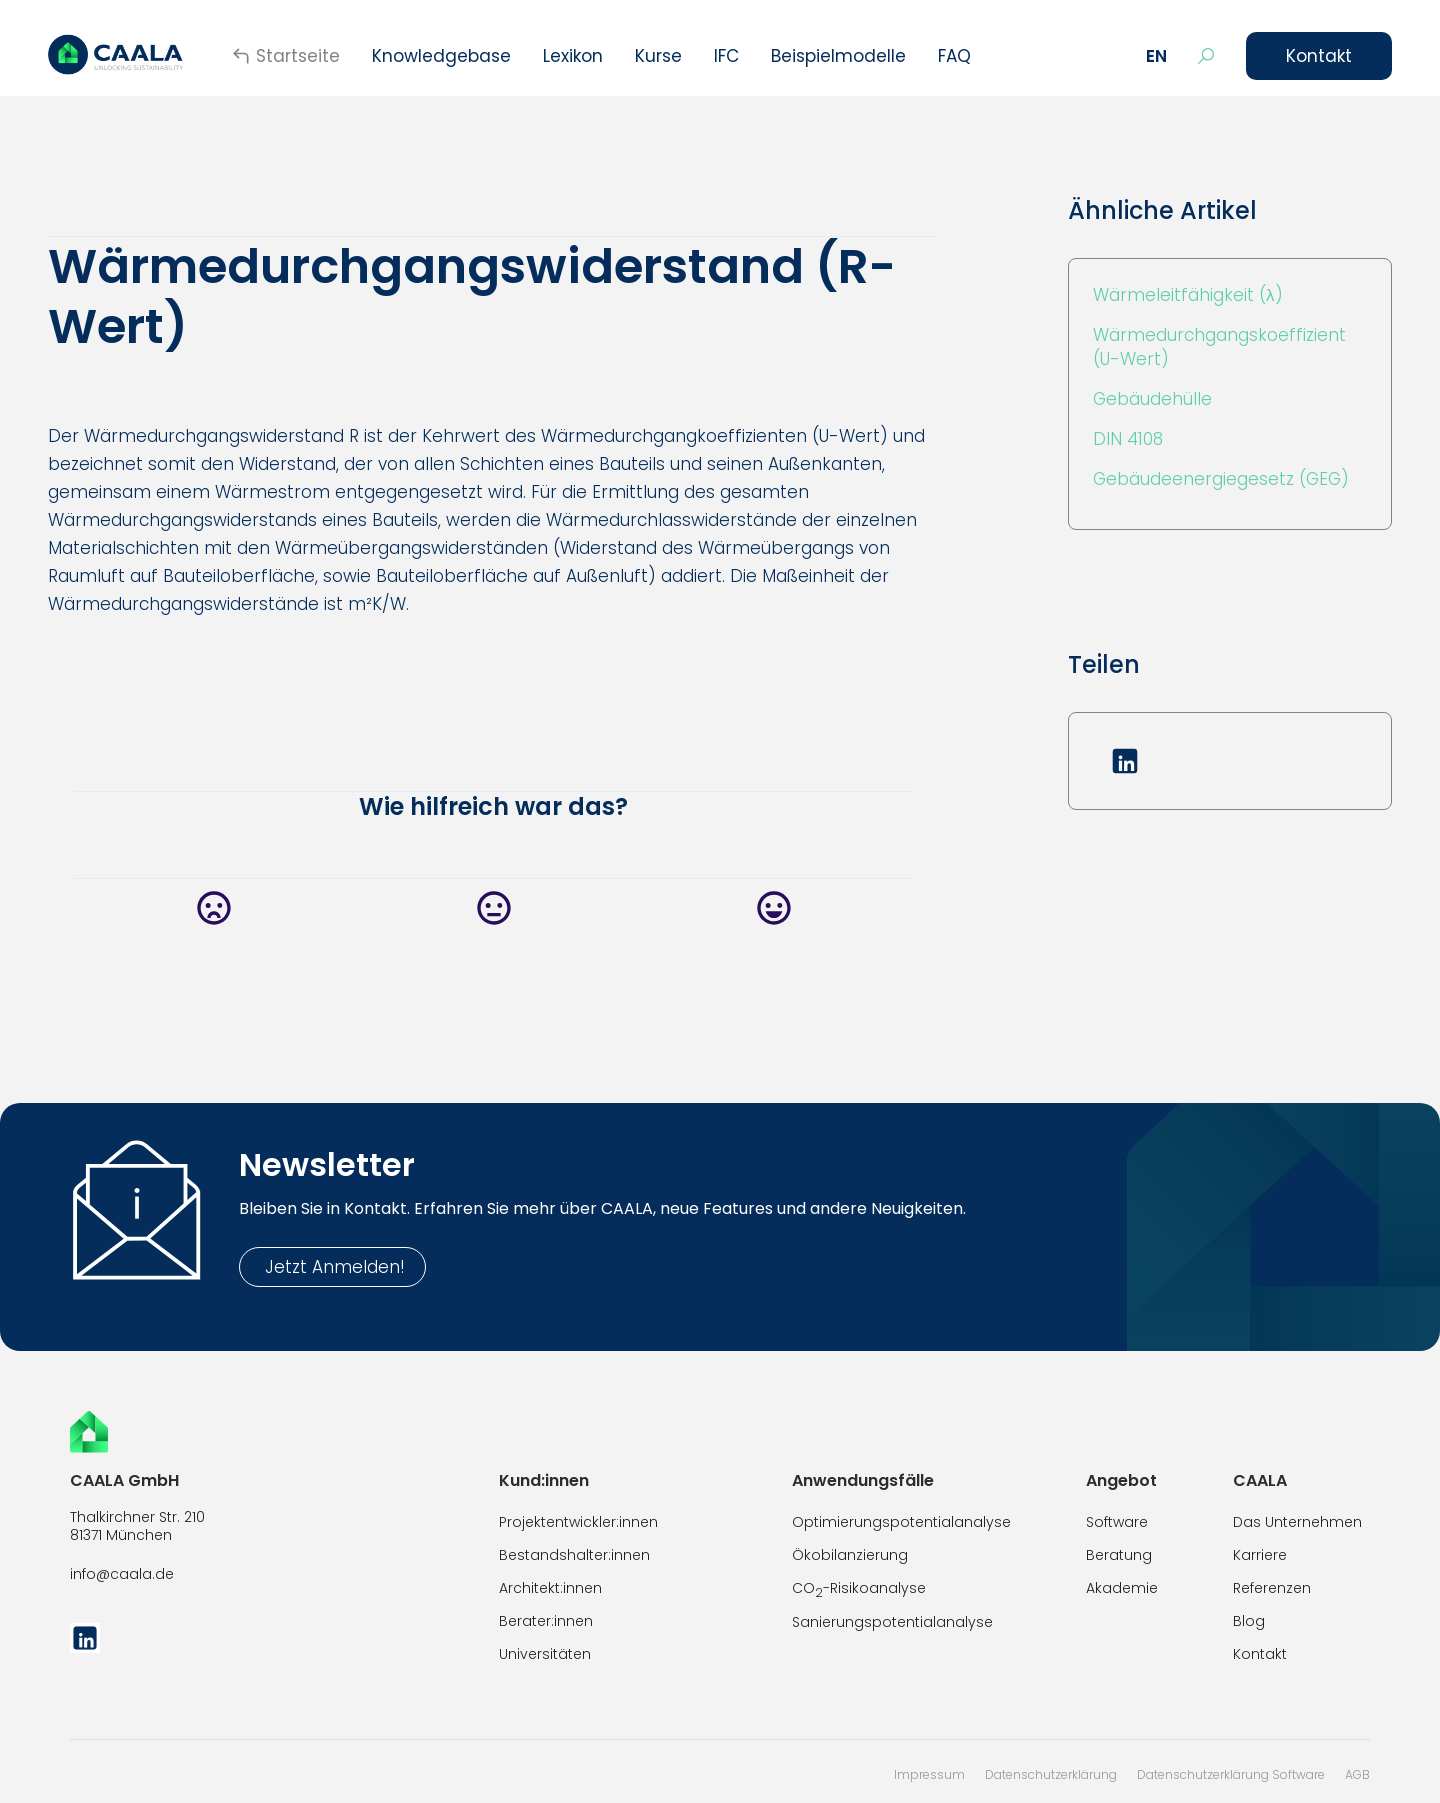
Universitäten (545, 1654)
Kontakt (1319, 56)
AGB (1357, 1774)
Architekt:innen (550, 1588)
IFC (726, 56)
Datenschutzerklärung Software (1231, 1774)
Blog (1249, 1621)
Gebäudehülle (1152, 399)
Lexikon (573, 56)
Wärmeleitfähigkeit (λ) (1188, 295)
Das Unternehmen (1297, 1522)
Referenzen (1272, 1588)
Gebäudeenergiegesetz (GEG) (1221, 479)
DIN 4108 (1128, 439)
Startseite (298, 56)
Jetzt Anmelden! (332, 1267)
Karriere (1260, 1555)
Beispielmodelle (838, 56)
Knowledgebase (441, 56)
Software (1117, 1522)
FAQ (954, 56)
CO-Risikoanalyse (859, 1589)
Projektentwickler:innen (578, 1522)
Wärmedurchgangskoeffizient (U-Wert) (1219, 347)
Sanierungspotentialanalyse (892, 1622)
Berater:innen (546, 1621)
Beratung (1119, 1555)
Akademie (1122, 1588)
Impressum (929, 1774)
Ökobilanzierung (850, 1555)
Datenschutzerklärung (1051, 1774)
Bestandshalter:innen (574, 1555)
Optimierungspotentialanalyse (901, 1522)
